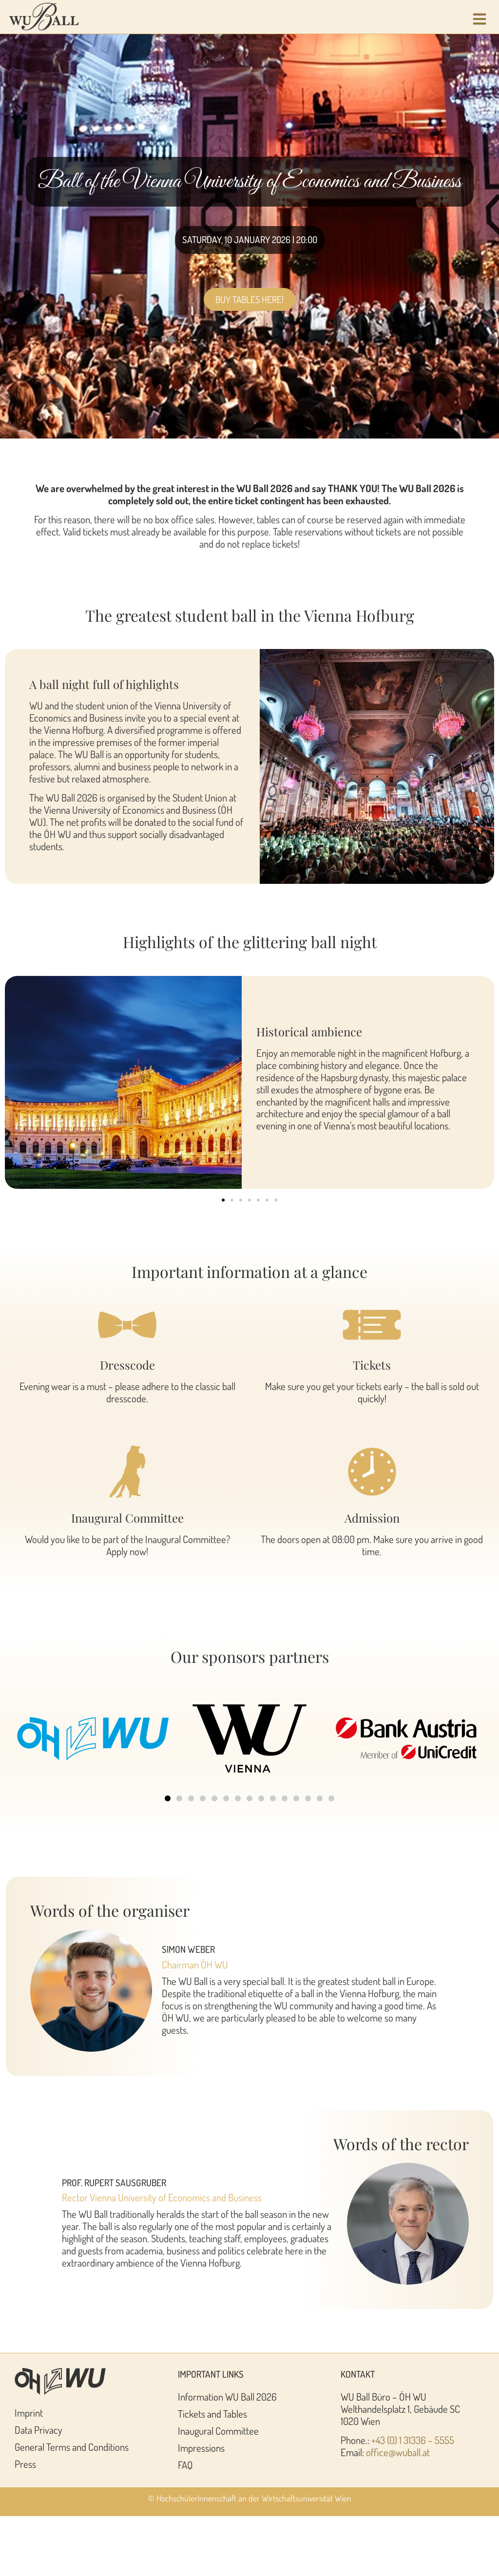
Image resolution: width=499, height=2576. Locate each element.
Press (25, 2464)
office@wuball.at (398, 2452)
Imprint (29, 2412)
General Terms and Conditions (72, 2447)
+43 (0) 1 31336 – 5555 (412, 2440)
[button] (223, 1200)
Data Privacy (38, 2429)
